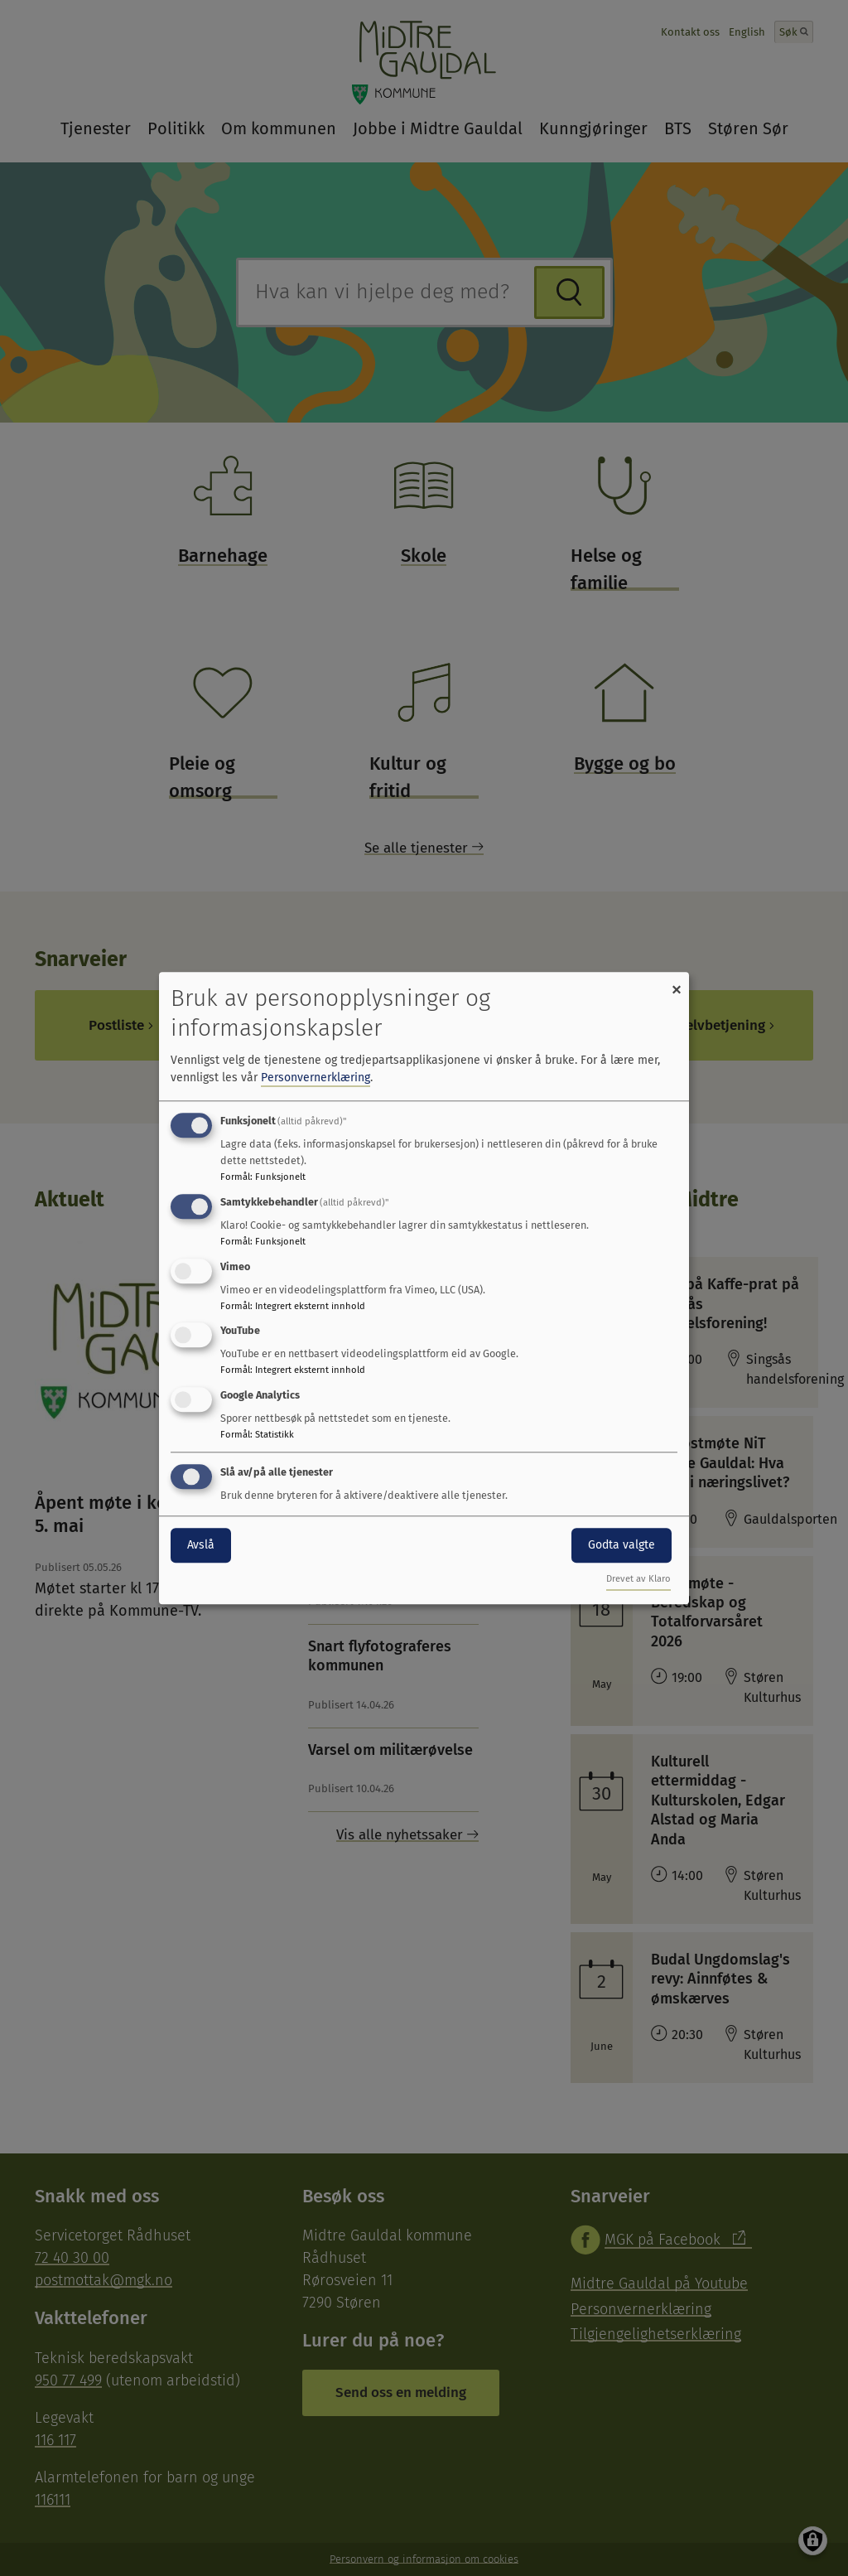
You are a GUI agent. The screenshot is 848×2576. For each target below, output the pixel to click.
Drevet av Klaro (638, 1578)
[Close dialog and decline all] (676, 982)
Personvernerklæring (315, 1078)
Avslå (200, 1545)
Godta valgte (621, 1545)
